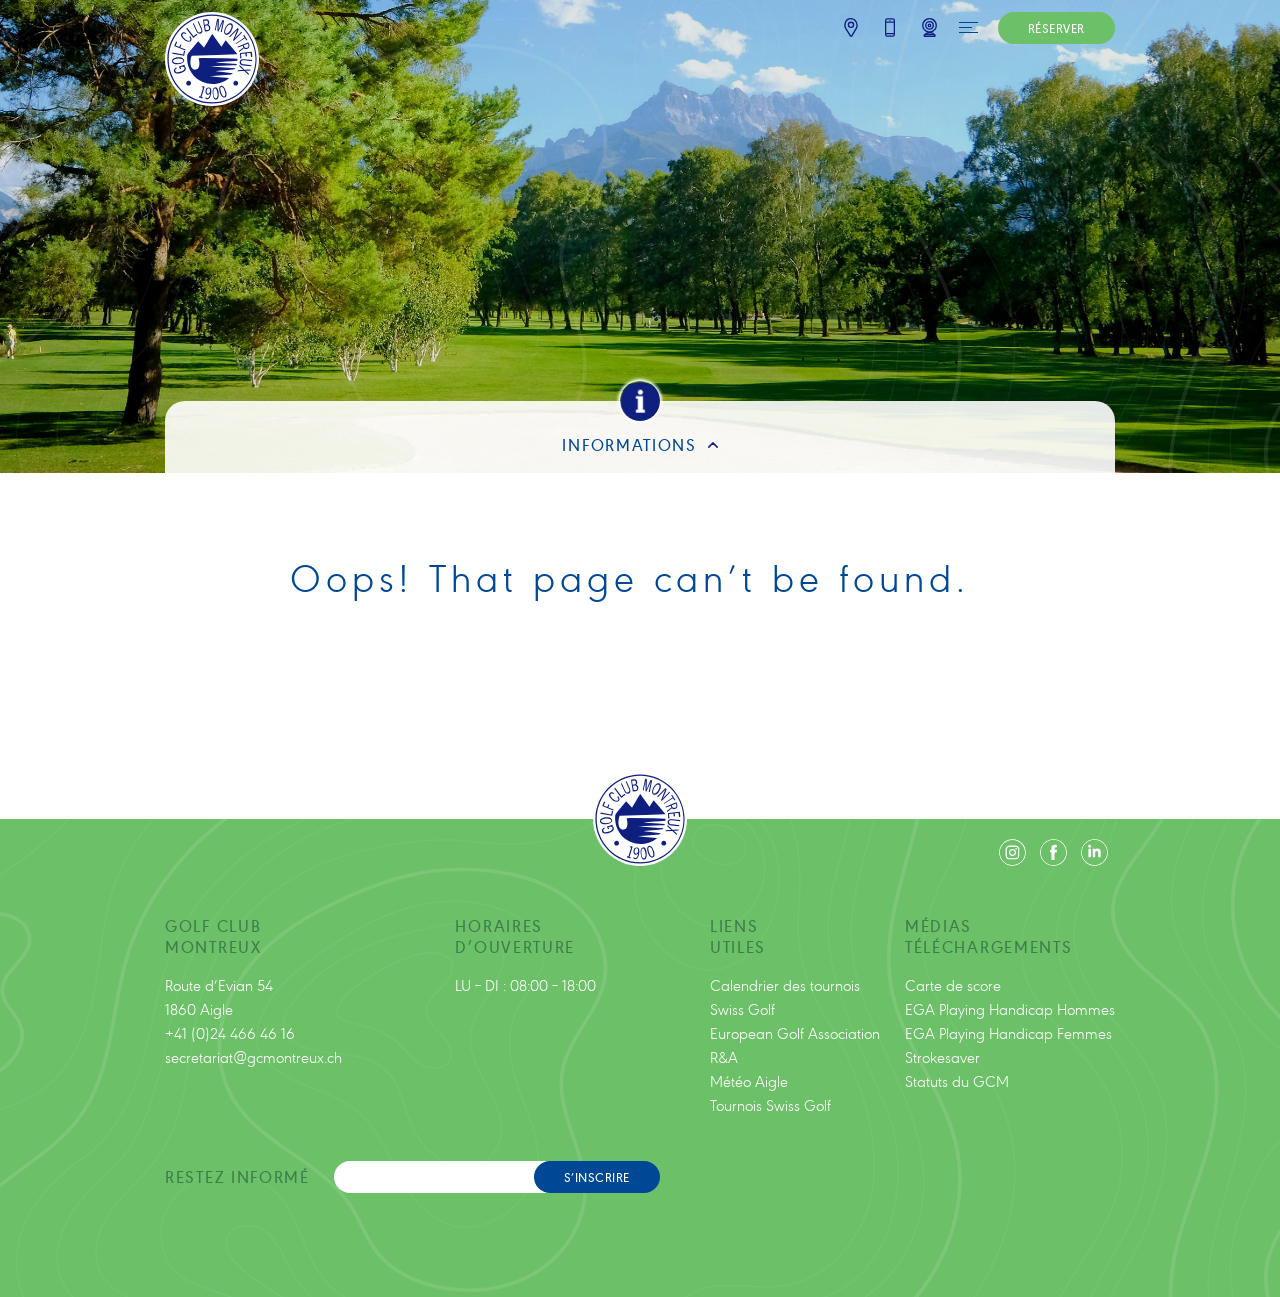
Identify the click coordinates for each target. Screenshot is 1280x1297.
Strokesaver (942, 1056)
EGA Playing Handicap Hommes (1010, 1008)
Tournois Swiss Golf (770, 1104)
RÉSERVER (1056, 27)
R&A (724, 1056)
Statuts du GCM (957, 1080)
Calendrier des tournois (785, 984)
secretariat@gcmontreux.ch (253, 1056)
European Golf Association (795, 1032)
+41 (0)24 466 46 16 (230, 1032)
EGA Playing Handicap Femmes (1008, 1032)
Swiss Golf (742, 1008)
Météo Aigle (749, 1080)
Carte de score (953, 984)
